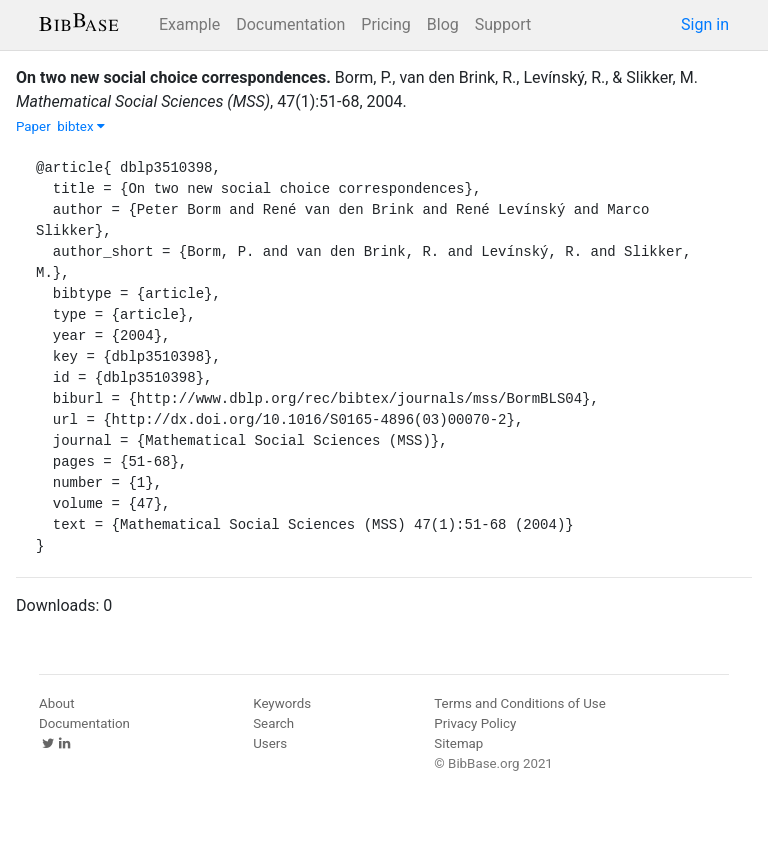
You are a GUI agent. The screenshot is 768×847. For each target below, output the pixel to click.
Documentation (290, 24)
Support (503, 24)
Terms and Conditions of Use (519, 703)
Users (270, 743)
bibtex (81, 126)
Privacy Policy (475, 723)
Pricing (386, 24)
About (57, 703)
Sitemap (458, 743)
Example (189, 24)
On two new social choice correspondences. (173, 77)
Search (273, 723)
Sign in (705, 24)
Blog (443, 24)
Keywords (282, 703)
